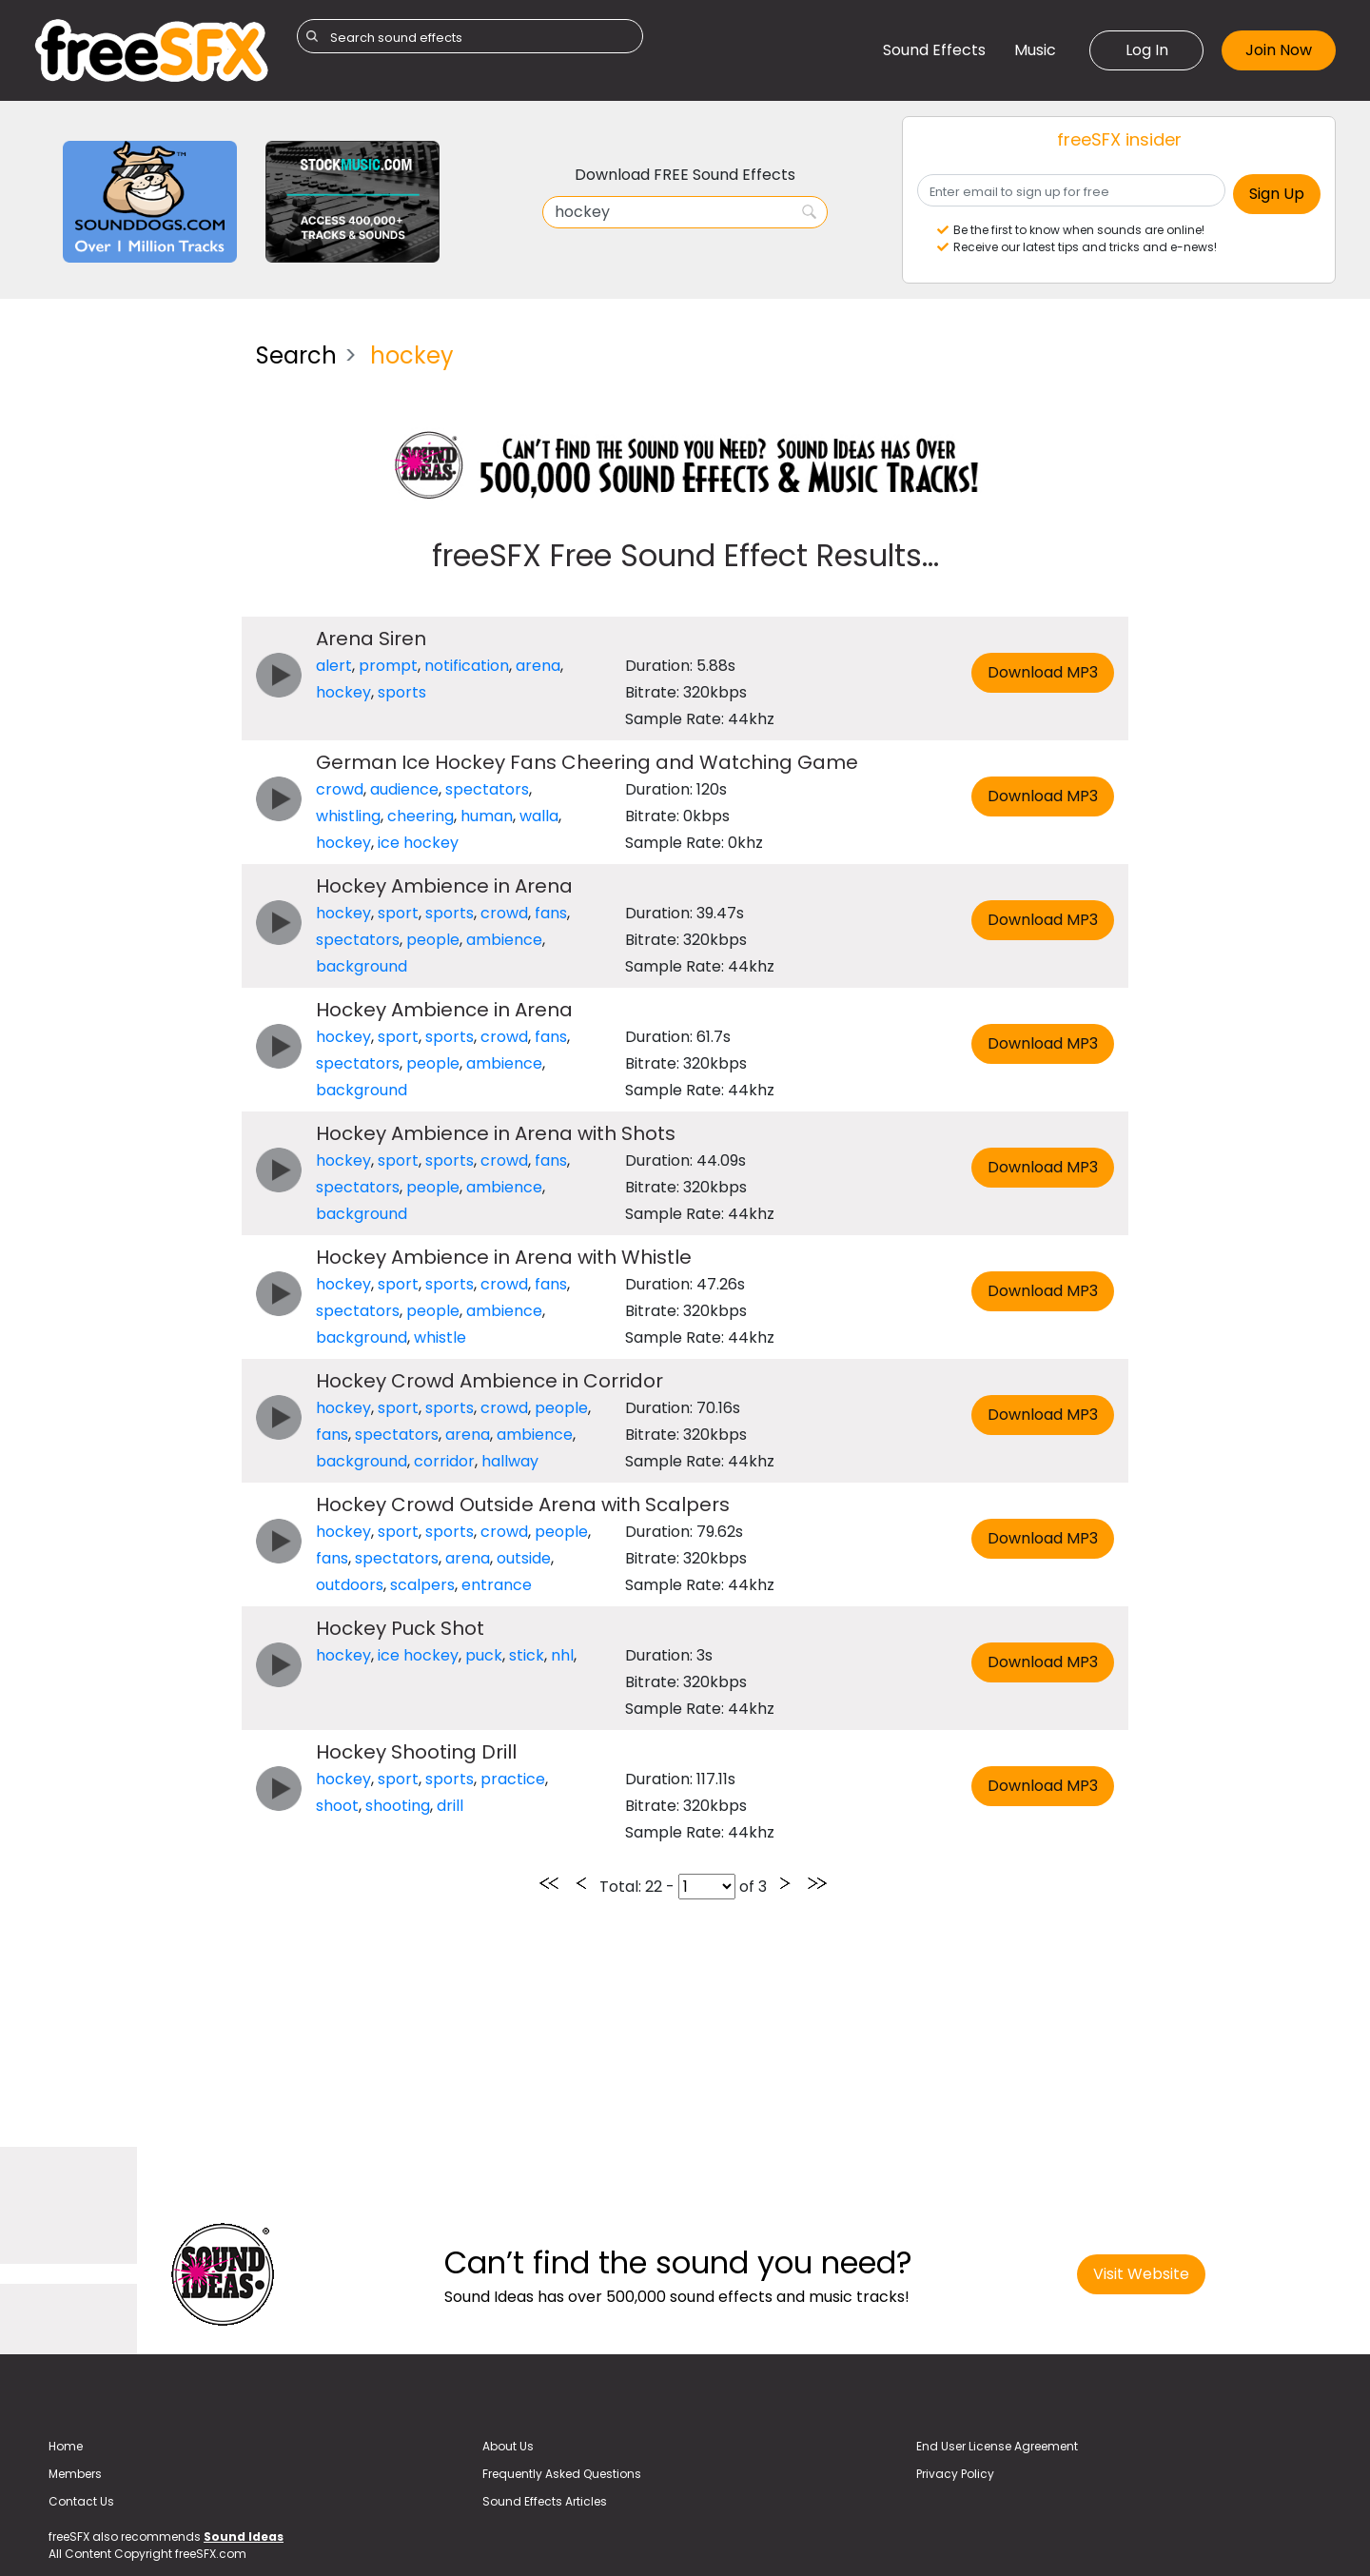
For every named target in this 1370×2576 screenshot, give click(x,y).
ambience (504, 940)
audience (404, 789)
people (433, 940)
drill (450, 1806)
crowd (339, 789)
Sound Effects (934, 50)
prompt (388, 666)
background (361, 966)
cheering (420, 816)
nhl (562, 1655)
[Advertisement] (130, 612)
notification (466, 666)
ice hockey (418, 843)
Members (75, 2474)
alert (334, 666)
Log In (1146, 50)
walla (538, 816)
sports (402, 692)
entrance (496, 1585)
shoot (337, 1806)
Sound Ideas (244, 2536)
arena (538, 666)
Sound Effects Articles (544, 2501)
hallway (509, 1461)
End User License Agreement (997, 2446)
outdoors (349, 1585)
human (486, 816)
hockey (343, 692)
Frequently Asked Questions (561, 2474)
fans (551, 913)
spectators (487, 789)
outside (524, 1558)
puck (483, 1655)
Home (66, 2446)
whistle (440, 1337)
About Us (508, 2446)
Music (1035, 50)
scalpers (422, 1585)
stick (526, 1655)
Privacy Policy (955, 2474)
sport (398, 913)
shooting (397, 1806)
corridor (444, 1461)
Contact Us (81, 2501)
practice (512, 1779)
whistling (348, 816)
